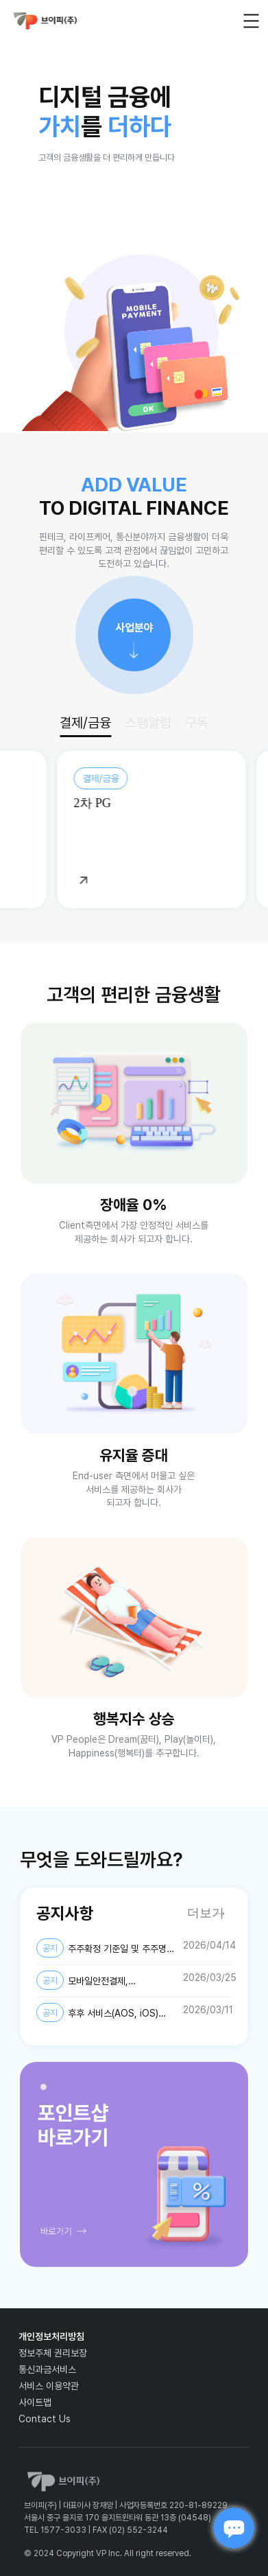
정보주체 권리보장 (53, 2352)
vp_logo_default (45, 21)
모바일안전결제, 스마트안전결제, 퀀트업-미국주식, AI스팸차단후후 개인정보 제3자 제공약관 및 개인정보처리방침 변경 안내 (102, 1981)
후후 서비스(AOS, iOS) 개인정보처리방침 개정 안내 (97, 2013)
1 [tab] (47, 2091)
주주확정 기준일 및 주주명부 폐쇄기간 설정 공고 (105, 1948)
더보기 (205, 1913)
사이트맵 (35, 2402)
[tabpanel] (134, 2164)
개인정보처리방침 (51, 2336)
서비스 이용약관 (49, 2385)
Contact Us (45, 2418)
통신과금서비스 (47, 2369)
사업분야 (134, 627)
